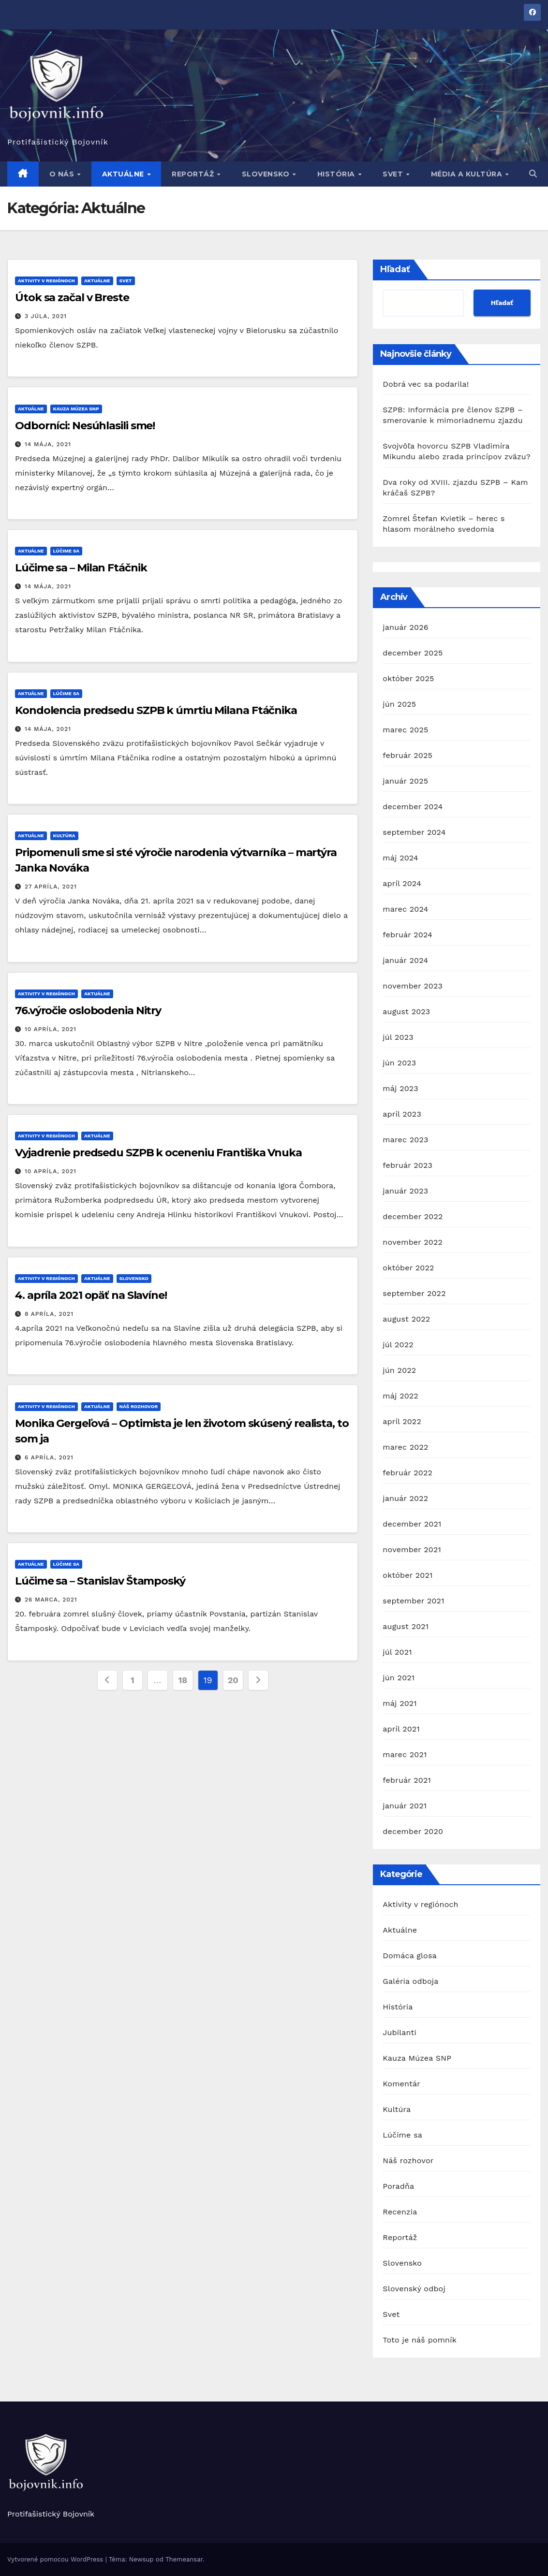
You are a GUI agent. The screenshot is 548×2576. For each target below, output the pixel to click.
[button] (533, 173)
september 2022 (414, 1293)
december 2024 (413, 806)
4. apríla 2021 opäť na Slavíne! (91, 1295)
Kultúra (64, 835)
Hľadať (395, 269)
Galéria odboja (410, 1981)
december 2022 (413, 1216)
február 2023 (407, 1165)
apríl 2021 (401, 1728)
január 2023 (405, 1190)
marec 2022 (405, 1447)
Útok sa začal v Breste (72, 297)
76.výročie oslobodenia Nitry (88, 1010)
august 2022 (406, 1319)
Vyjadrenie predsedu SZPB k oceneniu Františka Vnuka (158, 1152)
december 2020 (413, 1831)
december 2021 (412, 1523)
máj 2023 (400, 1088)
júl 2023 (398, 1037)
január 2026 (405, 627)
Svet (394, 174)
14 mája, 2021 (48, 444)
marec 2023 (405, 1139)
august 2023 (406, 1011)
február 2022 (407, 1472)
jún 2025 (399, 704)
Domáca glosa (409, 1955)
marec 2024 (405, 909)
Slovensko (267, 174)
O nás (62, 174)
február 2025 (407, 755)
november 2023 (413, 985)
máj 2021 (399, 1703)
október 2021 (407, 1575)
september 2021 (413, 1600)
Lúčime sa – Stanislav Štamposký (100, 1580)
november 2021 (412, 1549)
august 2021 (406, 1626)
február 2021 (407, 1780)
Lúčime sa (66, 550)
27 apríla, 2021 (51, 886)
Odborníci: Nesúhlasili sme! (85, 425)
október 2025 (408, 678)
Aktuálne (124, 174)
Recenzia (400, 2211)
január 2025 (405, 781)
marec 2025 (405, 729)
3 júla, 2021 (46, 316)
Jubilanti (399, 2032)
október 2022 (408, 1267)
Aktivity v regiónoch (46, 280)
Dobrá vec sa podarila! (427, 384)
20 (233, 1680)
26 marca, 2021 (51, 1599)
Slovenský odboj (414, 2288)
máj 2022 (400, 1395)
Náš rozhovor (138, 1406)
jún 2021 (399, 1677)
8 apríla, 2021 (49, 1313)
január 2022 (405, 1498)
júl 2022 (398, 1344)
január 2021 (405, 1805)
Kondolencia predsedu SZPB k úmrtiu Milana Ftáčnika (156, 710)
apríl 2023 (402, 1114)
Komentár (401, 2083)
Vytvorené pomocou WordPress (56, 2559)
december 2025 (413, 652)
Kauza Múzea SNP (76, 408)
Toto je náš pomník (420, 2339)
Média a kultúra (467, 174)
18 (182, 1680)
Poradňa (398, 2186)
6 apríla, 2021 (49, 1457)
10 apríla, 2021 (50, 1029)
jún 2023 (399, 1062)
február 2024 (407, 934)
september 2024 (414, 832)
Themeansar (184, 2559)
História (337, 174)
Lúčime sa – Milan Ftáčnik (81, 567)
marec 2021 (405, 1754)
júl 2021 (397, 1652)
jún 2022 (399, 1370)
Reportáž (194, 174)
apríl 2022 (402, 1421)
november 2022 (413, 1242)
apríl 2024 (402, 883)
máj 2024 (400, 857)
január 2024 (405, 960)
